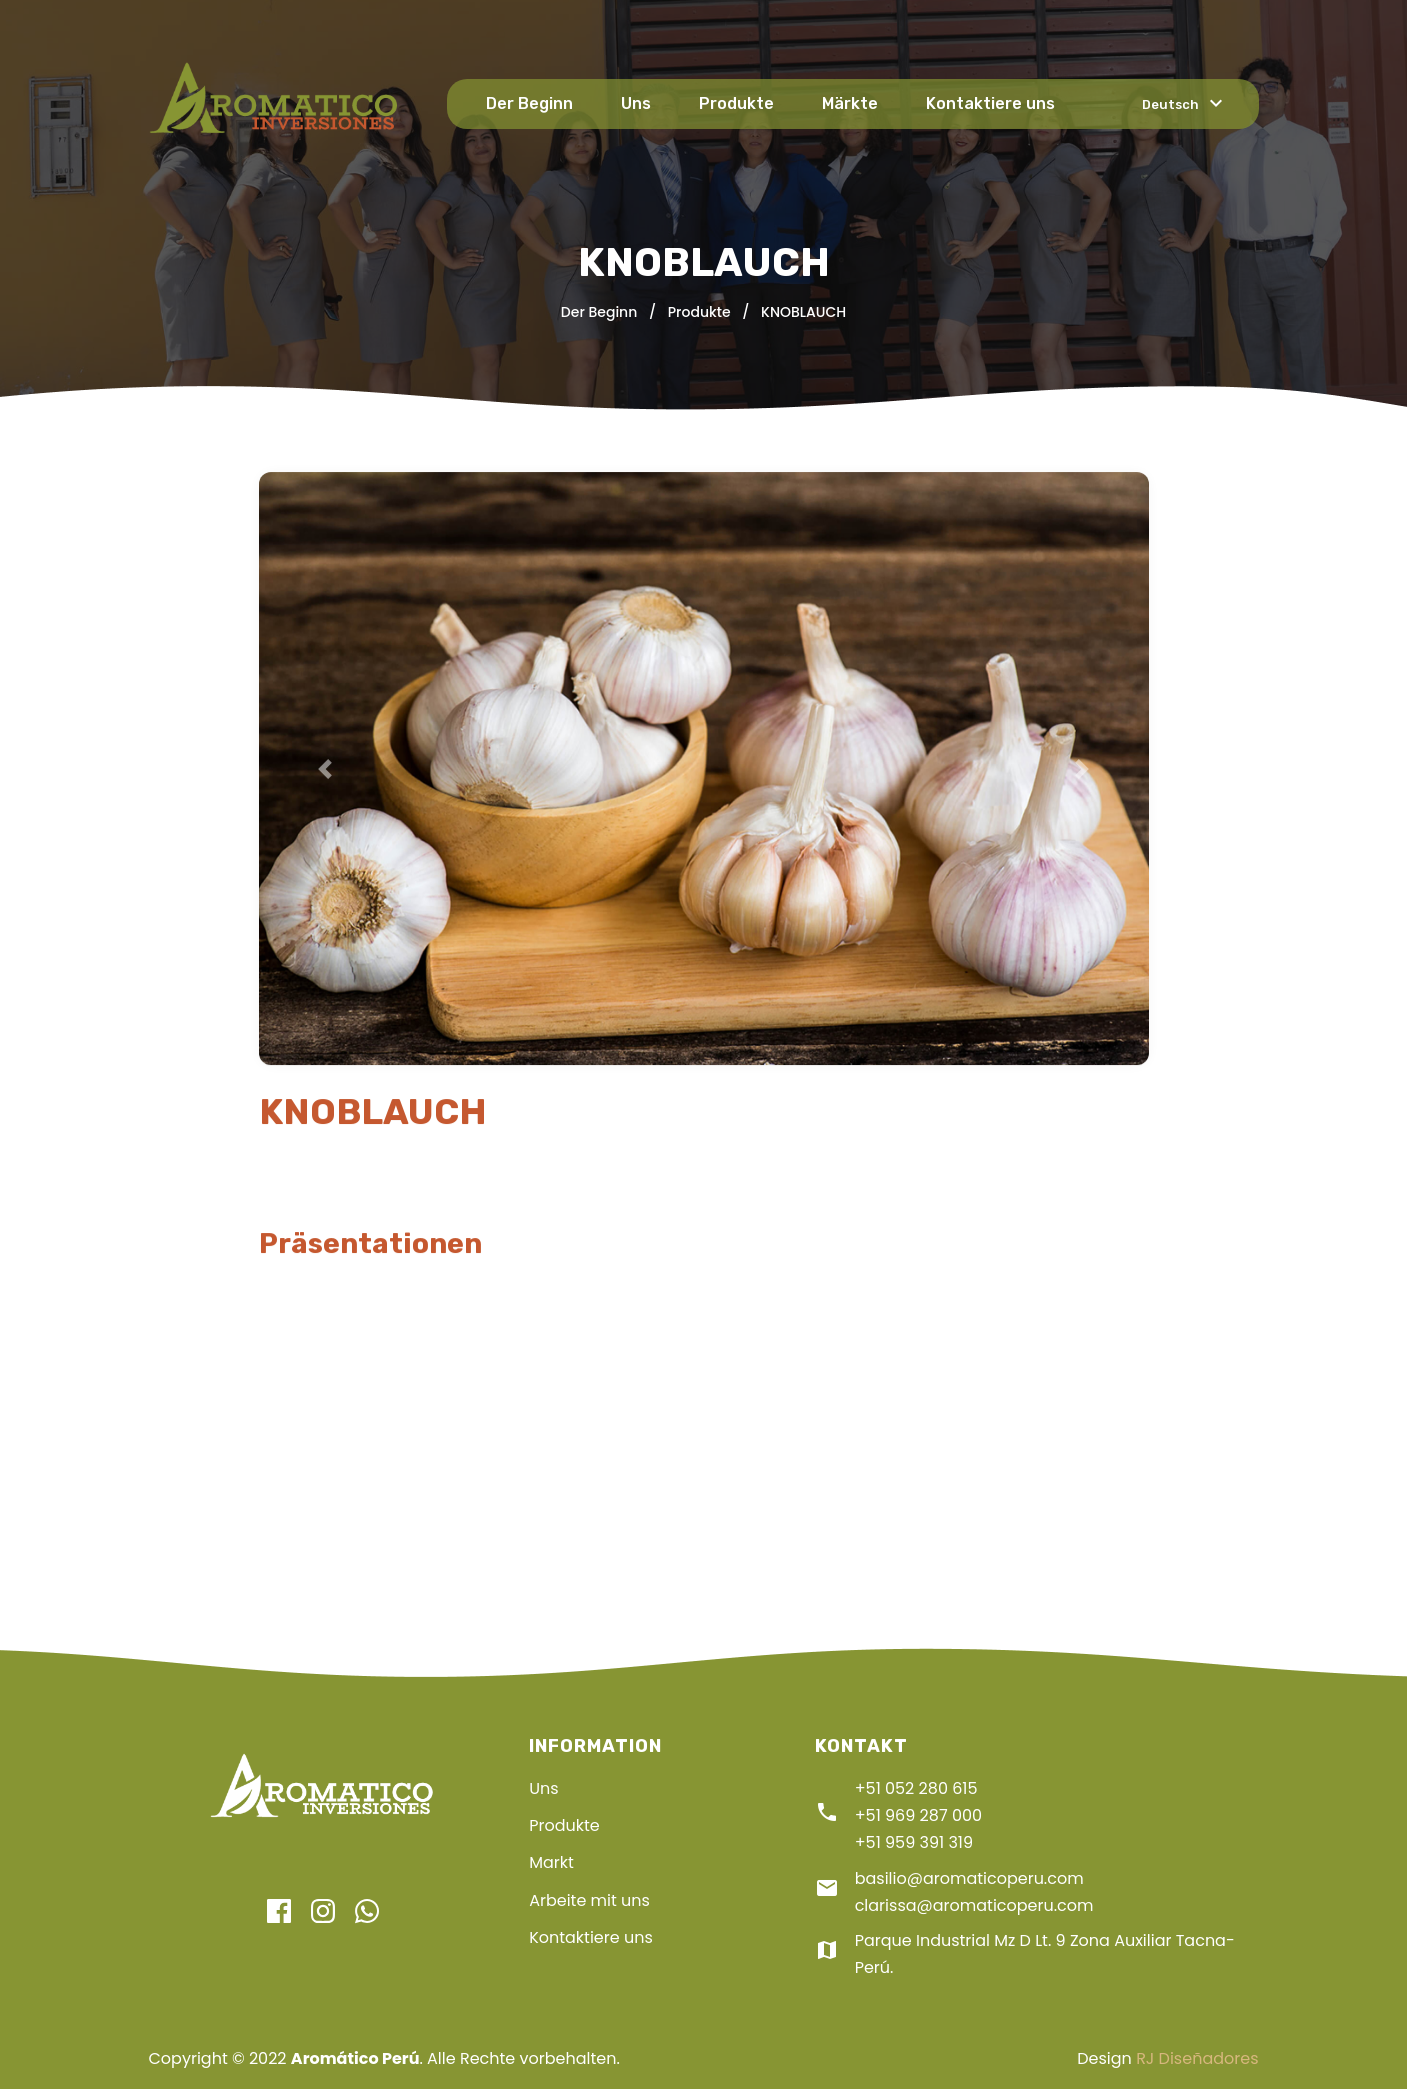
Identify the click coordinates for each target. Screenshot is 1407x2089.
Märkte (850, 103)
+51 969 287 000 (918, 1815)
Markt (551, 1862)
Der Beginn (529, 103)
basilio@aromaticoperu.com (969, 1878)
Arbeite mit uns (589, 1900)
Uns (636, 103)
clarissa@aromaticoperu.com (974, 1905)
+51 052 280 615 (916, 1788)
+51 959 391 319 (914, 1842)
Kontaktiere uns (990, 103)
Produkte (736, 103)
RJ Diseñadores (1197, 2058)
